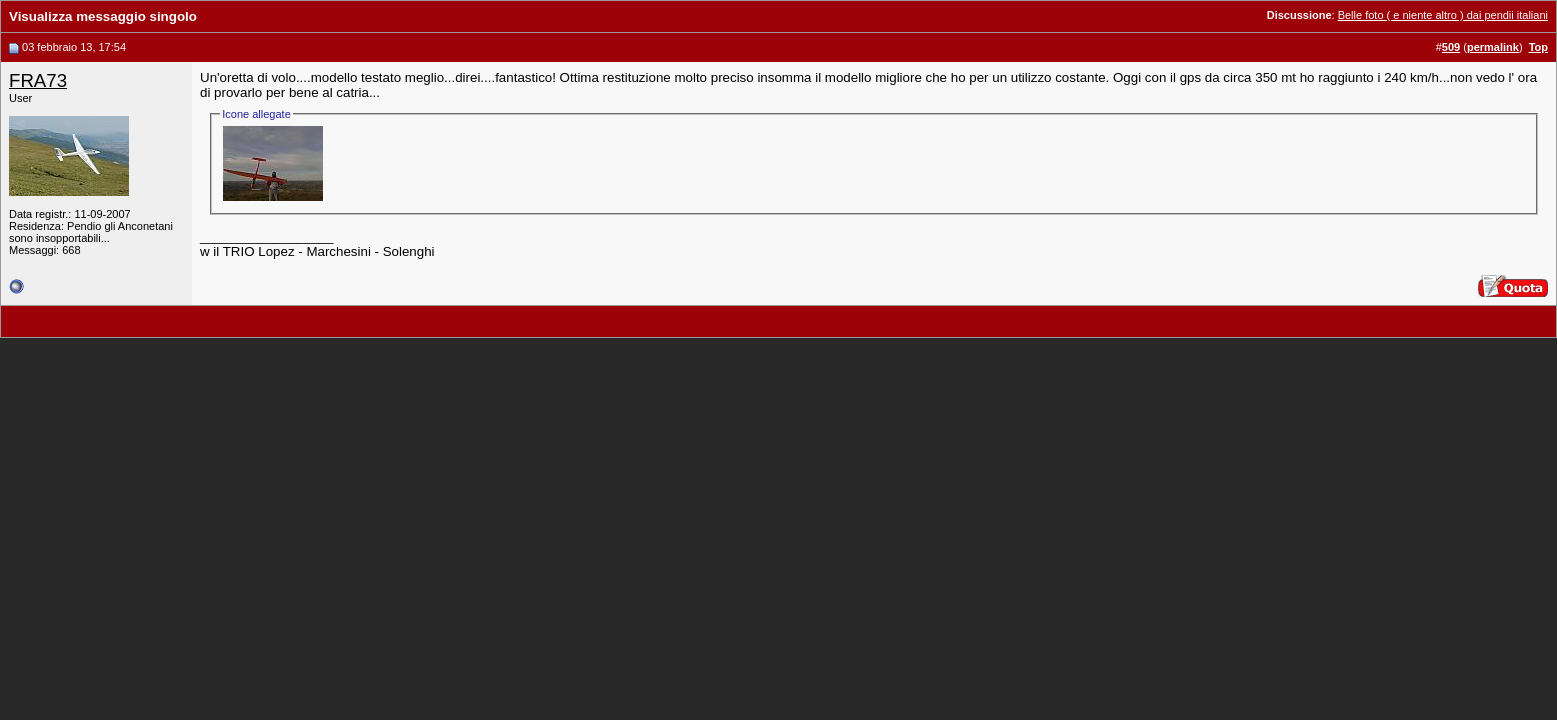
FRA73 (38, 80)
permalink (1493, 47)
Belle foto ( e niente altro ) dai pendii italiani (1443, 15)
